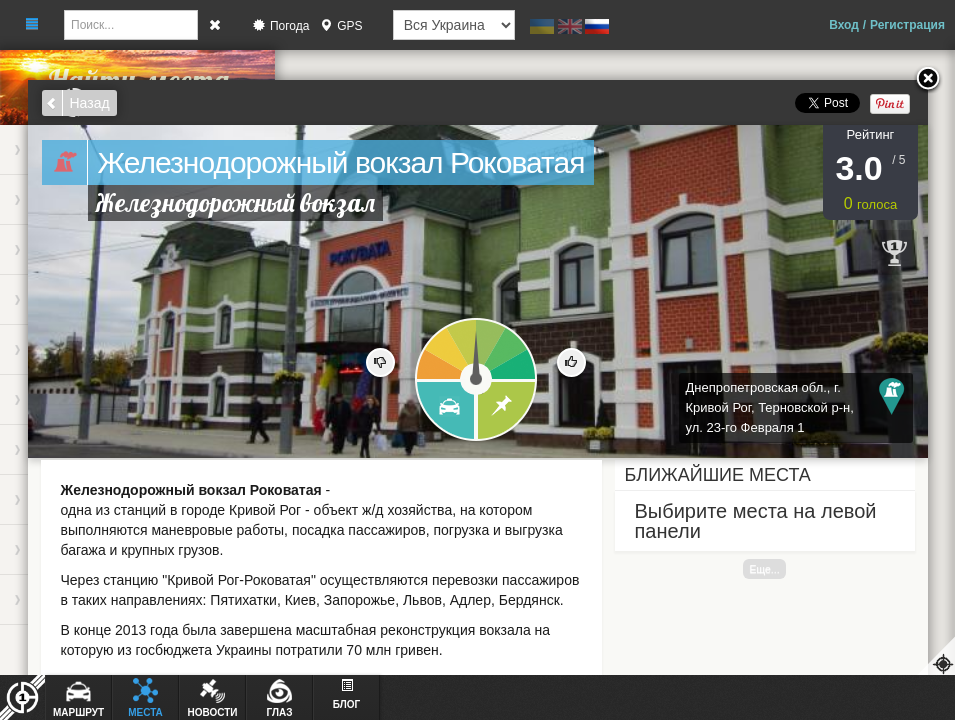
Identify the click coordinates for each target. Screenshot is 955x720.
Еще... (764, 569)
